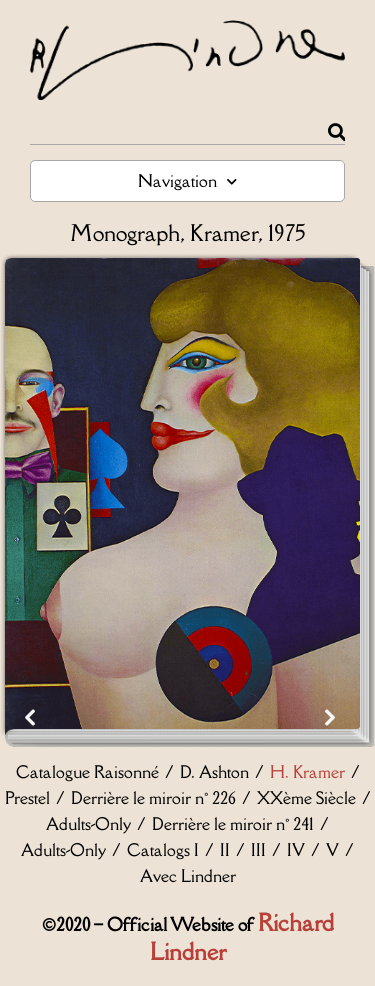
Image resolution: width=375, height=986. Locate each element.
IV (296, 850)
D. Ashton (214, 772)
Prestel (27, 798)
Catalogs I (163, 850)
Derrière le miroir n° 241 (233, 824)
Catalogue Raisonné (87, 772)
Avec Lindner (188, 876)
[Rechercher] (336, 132)
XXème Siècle (306, 798)
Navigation (187, 181)
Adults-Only (88, 824)
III (258, 850)
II (225, 850)
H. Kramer (307, 772)
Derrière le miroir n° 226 (153, 798)
